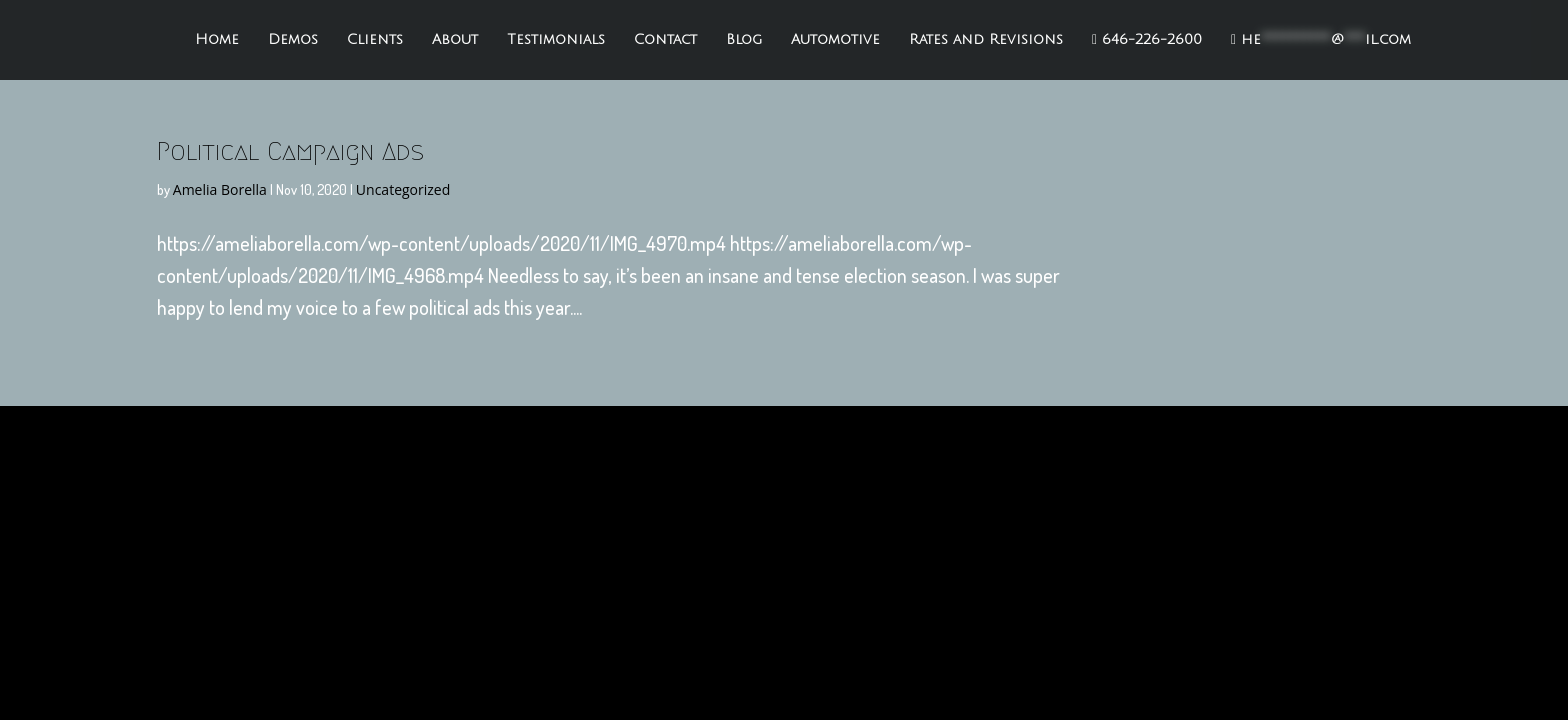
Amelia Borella (220, 189)
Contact (665, 40)
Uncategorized (403, 189)
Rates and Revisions (986, 40)
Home (217, 40)
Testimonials (556, 40)
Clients (375, 40)
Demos (293, 40)
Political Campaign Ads (290, 151)
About (455, 40)
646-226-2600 (1147, 40)
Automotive (835, 40)
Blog (744, 40)
